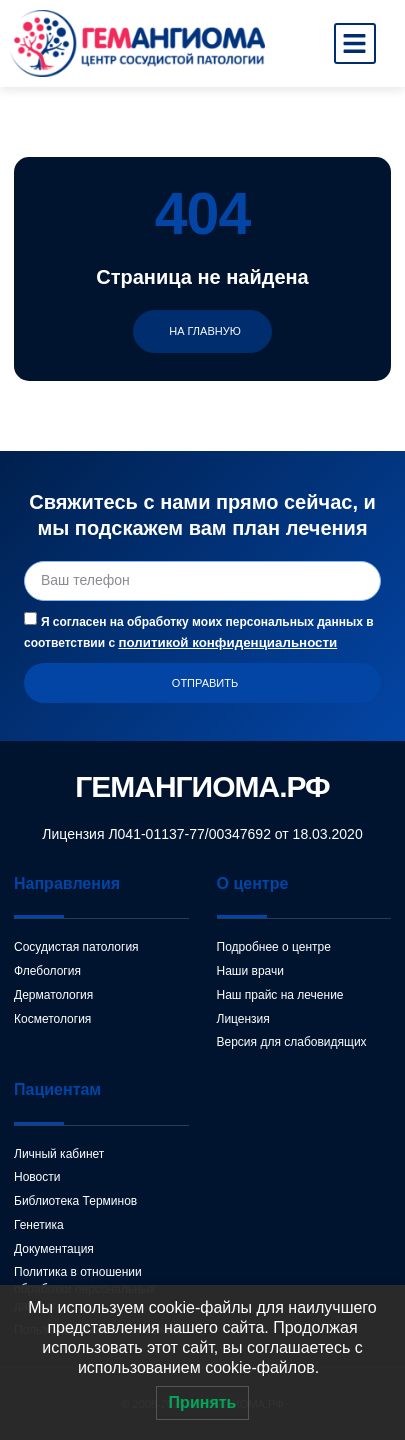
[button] (355, 44)
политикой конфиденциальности (227, 642)
